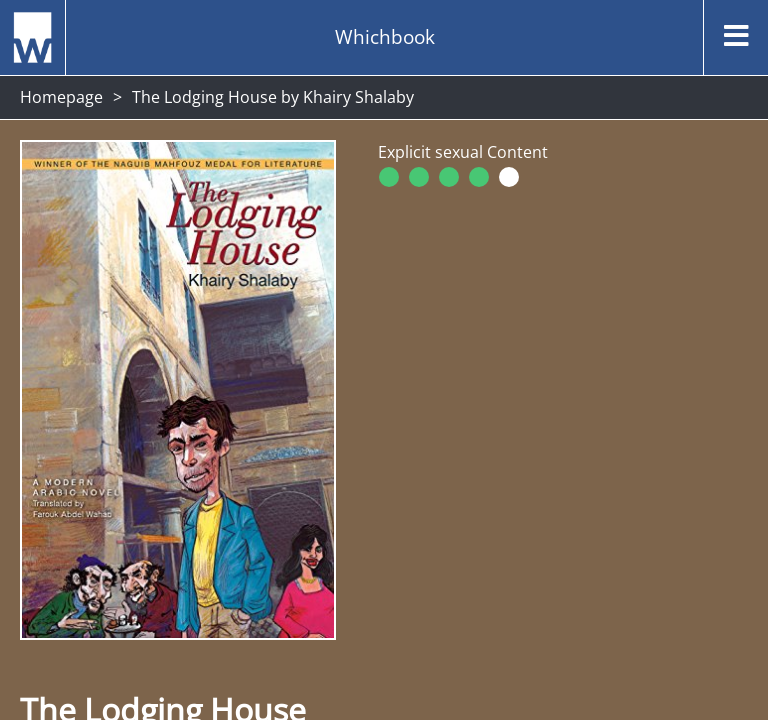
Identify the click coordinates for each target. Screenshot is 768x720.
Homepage (61, 97)
